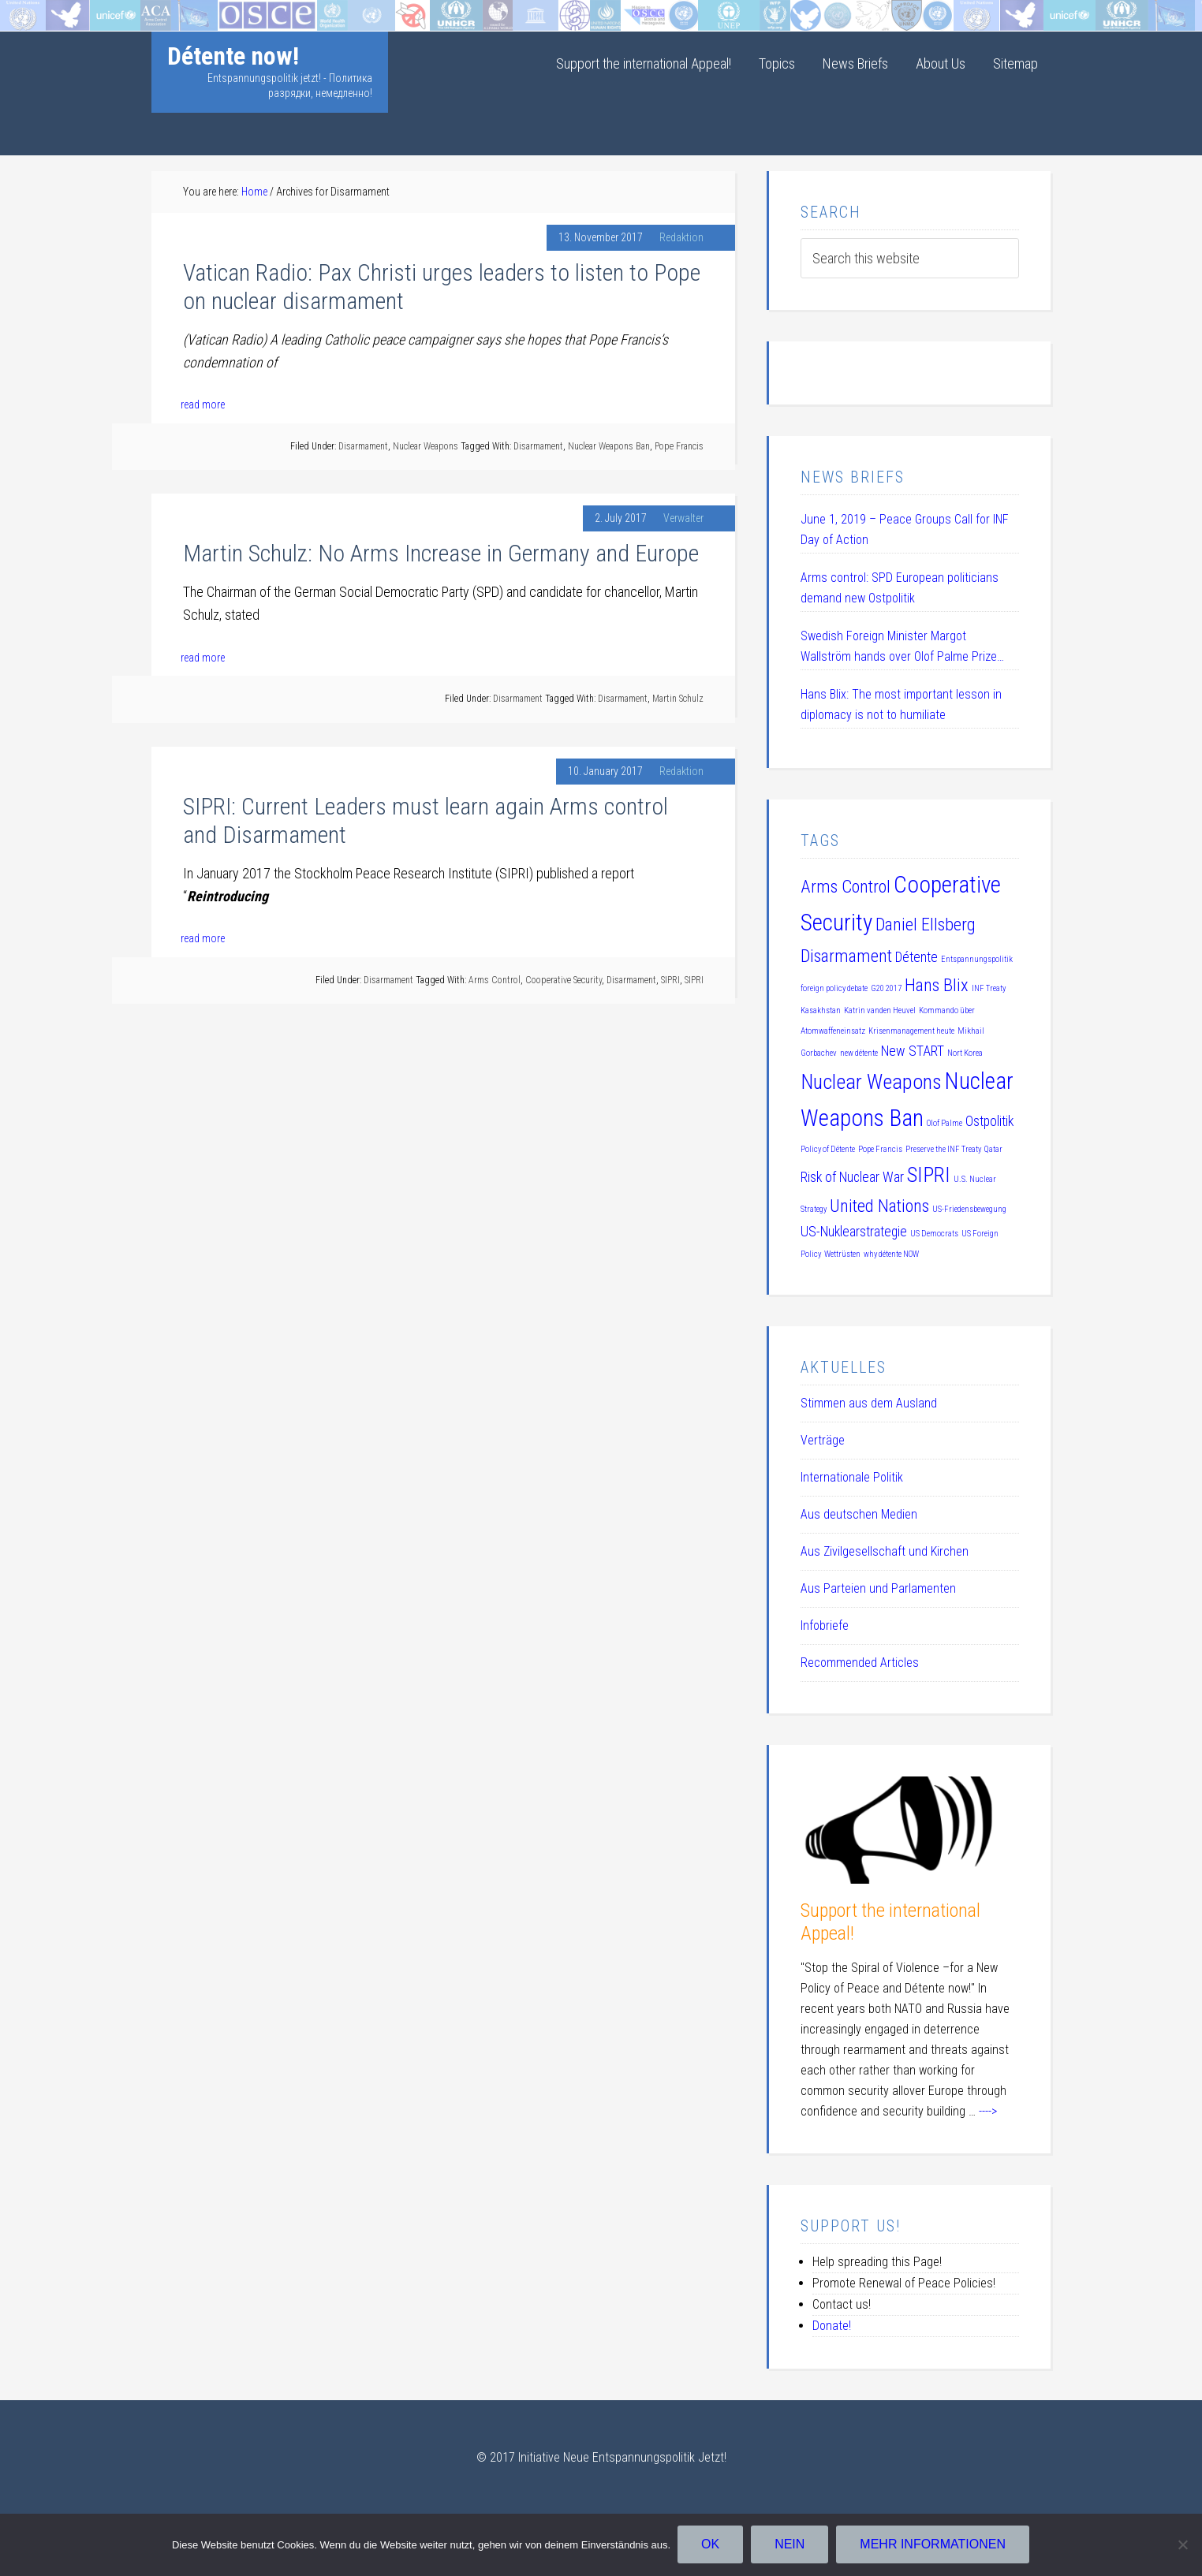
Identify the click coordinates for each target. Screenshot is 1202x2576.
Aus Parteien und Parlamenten (878, 1588)
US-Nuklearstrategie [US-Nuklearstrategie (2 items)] (854, 1232)
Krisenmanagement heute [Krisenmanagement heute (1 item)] (911, 1031)
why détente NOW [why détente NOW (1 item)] (891, 1254)
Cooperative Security (563, 980)
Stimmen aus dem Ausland (869, 1403)
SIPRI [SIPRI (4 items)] (928, 1175)
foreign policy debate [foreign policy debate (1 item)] (834, 988)
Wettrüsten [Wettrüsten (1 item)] (842, 1254)
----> (988, 2111)
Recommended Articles (860, 1662)
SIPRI (670, 980)
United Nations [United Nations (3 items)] (879, 1205)
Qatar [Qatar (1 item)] (993, 1149)
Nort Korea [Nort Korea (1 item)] (965, 1053)
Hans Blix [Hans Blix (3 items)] (937, 985)
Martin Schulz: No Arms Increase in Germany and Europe (441, 553)
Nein (790, 2545)
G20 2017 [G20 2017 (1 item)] (886, 988)
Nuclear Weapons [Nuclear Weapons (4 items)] (871, 1082)
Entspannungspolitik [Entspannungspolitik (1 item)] (977, 959)
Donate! (831, 2325)
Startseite (26, 11)
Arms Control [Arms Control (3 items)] (845, 886)
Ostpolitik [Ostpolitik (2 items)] (989, 1121)
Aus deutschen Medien (859, 1514)
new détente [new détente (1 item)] (859, 1053)
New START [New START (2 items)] (912, 1051)
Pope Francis (679, 446)
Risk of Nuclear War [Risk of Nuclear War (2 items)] (852, 1177)
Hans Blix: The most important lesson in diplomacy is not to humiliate (901, 704)
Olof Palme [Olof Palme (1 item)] (944, 1123)
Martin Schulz (678, 698)
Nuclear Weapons (425, 446)
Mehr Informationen (934, 2545)
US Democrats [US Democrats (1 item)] (934, 1233)
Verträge (823, 1440)
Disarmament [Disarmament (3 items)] (846, 955)
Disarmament (363, 446)
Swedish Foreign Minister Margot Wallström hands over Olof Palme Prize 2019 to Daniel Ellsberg (899, 647)
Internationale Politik (852, 1477)
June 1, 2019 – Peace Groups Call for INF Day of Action (905, 529)
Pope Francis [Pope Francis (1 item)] (880, 1149)
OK (711, 2545)
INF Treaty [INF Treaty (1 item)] (989, 988)
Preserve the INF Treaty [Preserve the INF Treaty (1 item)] (943, 1149)
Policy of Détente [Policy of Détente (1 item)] (828, 1149)
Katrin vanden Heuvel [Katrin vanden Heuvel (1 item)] (880, 1010)
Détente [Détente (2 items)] (916, 957)
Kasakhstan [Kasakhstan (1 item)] (821, 1010)
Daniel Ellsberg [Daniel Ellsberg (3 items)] (925, 924)
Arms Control (494, 980)
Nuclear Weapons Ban (609, 446)
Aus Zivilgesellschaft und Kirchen (885, 1551)
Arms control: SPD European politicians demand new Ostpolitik (900, 588)
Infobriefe (825, 1625)
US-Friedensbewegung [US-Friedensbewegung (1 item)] (969, 1209)
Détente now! (233, 56)
